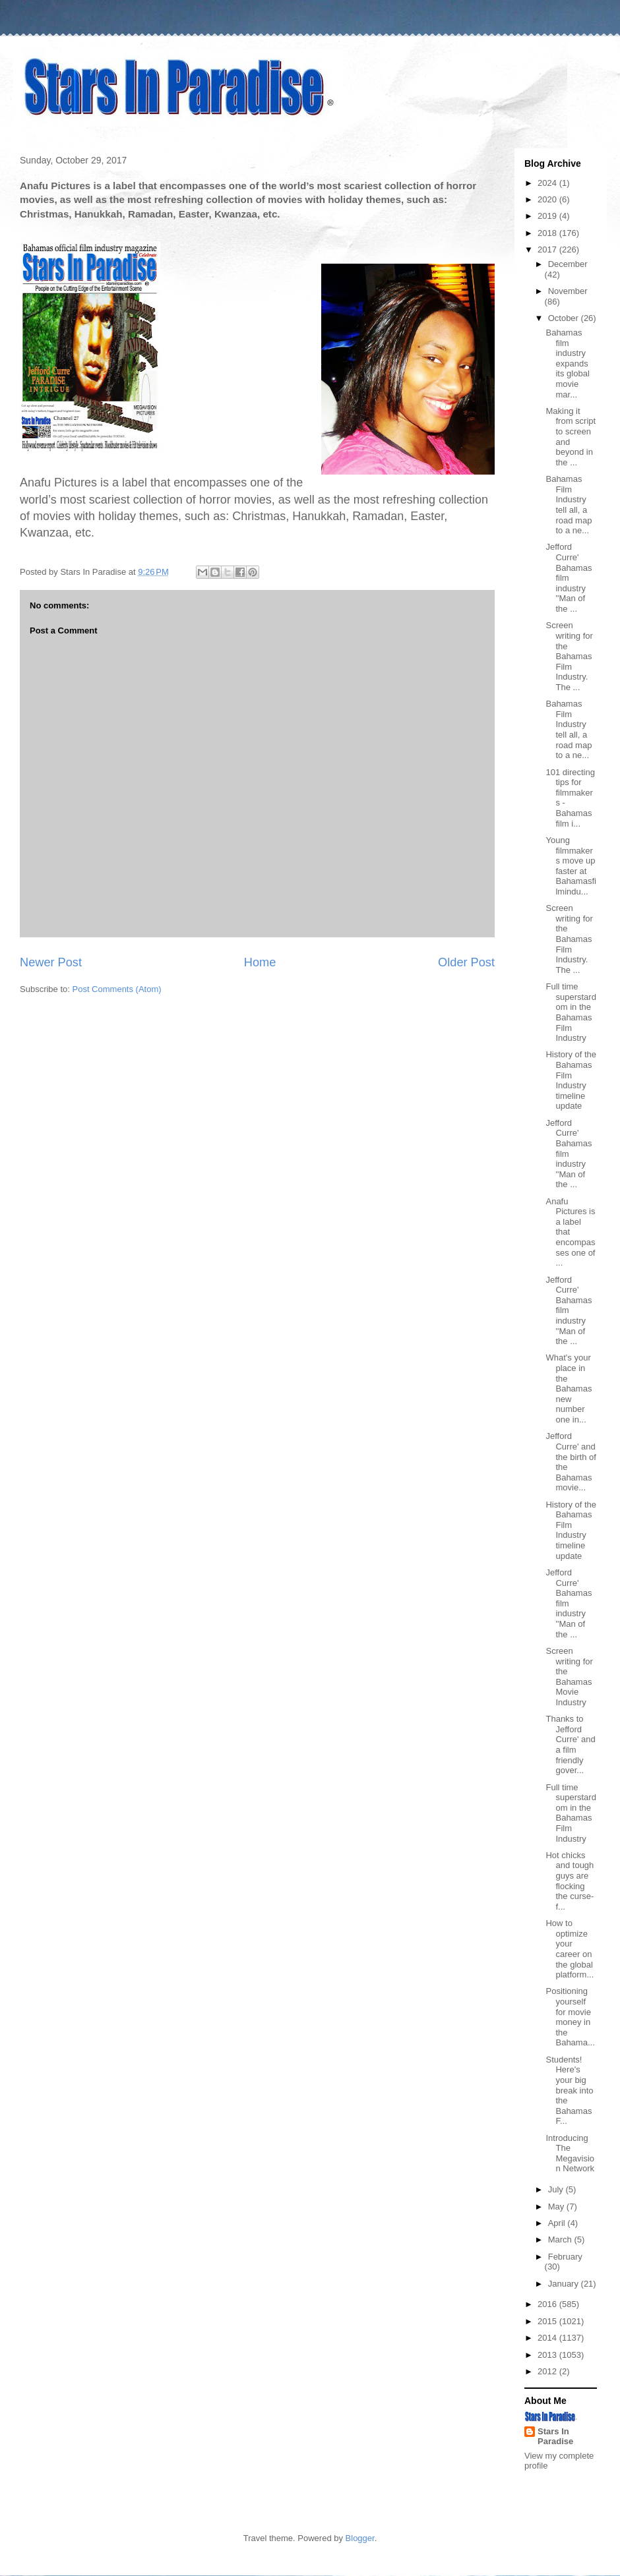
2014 (548, 2338)
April (558, 2223)
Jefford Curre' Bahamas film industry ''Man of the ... (568, 578)
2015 (548, 2321)
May (557, 2206)
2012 (548, 2371)
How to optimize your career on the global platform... (569, 1948)
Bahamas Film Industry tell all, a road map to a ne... (568, 504)
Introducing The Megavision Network (569, 2153)
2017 (548, 249)
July (557, 2189)
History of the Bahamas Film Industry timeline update (570, 1080)
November (568, 291)
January (564, 2284)
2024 (548, 183)
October (564, 318)
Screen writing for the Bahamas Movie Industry (568, 1676)
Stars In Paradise (555, 2436)
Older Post (466, 962)
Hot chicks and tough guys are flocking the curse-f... (569, 1881)
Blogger (360, 2538)
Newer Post (51, 962)
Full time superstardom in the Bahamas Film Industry (570, 1012)
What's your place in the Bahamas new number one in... (568, 1388)
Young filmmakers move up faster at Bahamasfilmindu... (570, 865)
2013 (548, 2355)
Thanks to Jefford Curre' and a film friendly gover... (570, 1744)
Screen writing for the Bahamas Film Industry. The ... (568, 656)
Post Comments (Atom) (117, 989)
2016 (548, 2304)
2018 (548, 233)
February (565, 2257)
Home (260, 962)
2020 (548, 199)
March (561, 2239)
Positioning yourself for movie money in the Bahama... (569, 2016)
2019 (548, 216)
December (568, 264)
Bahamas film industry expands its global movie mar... (567, 363)
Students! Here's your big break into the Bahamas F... (569, 2090)
